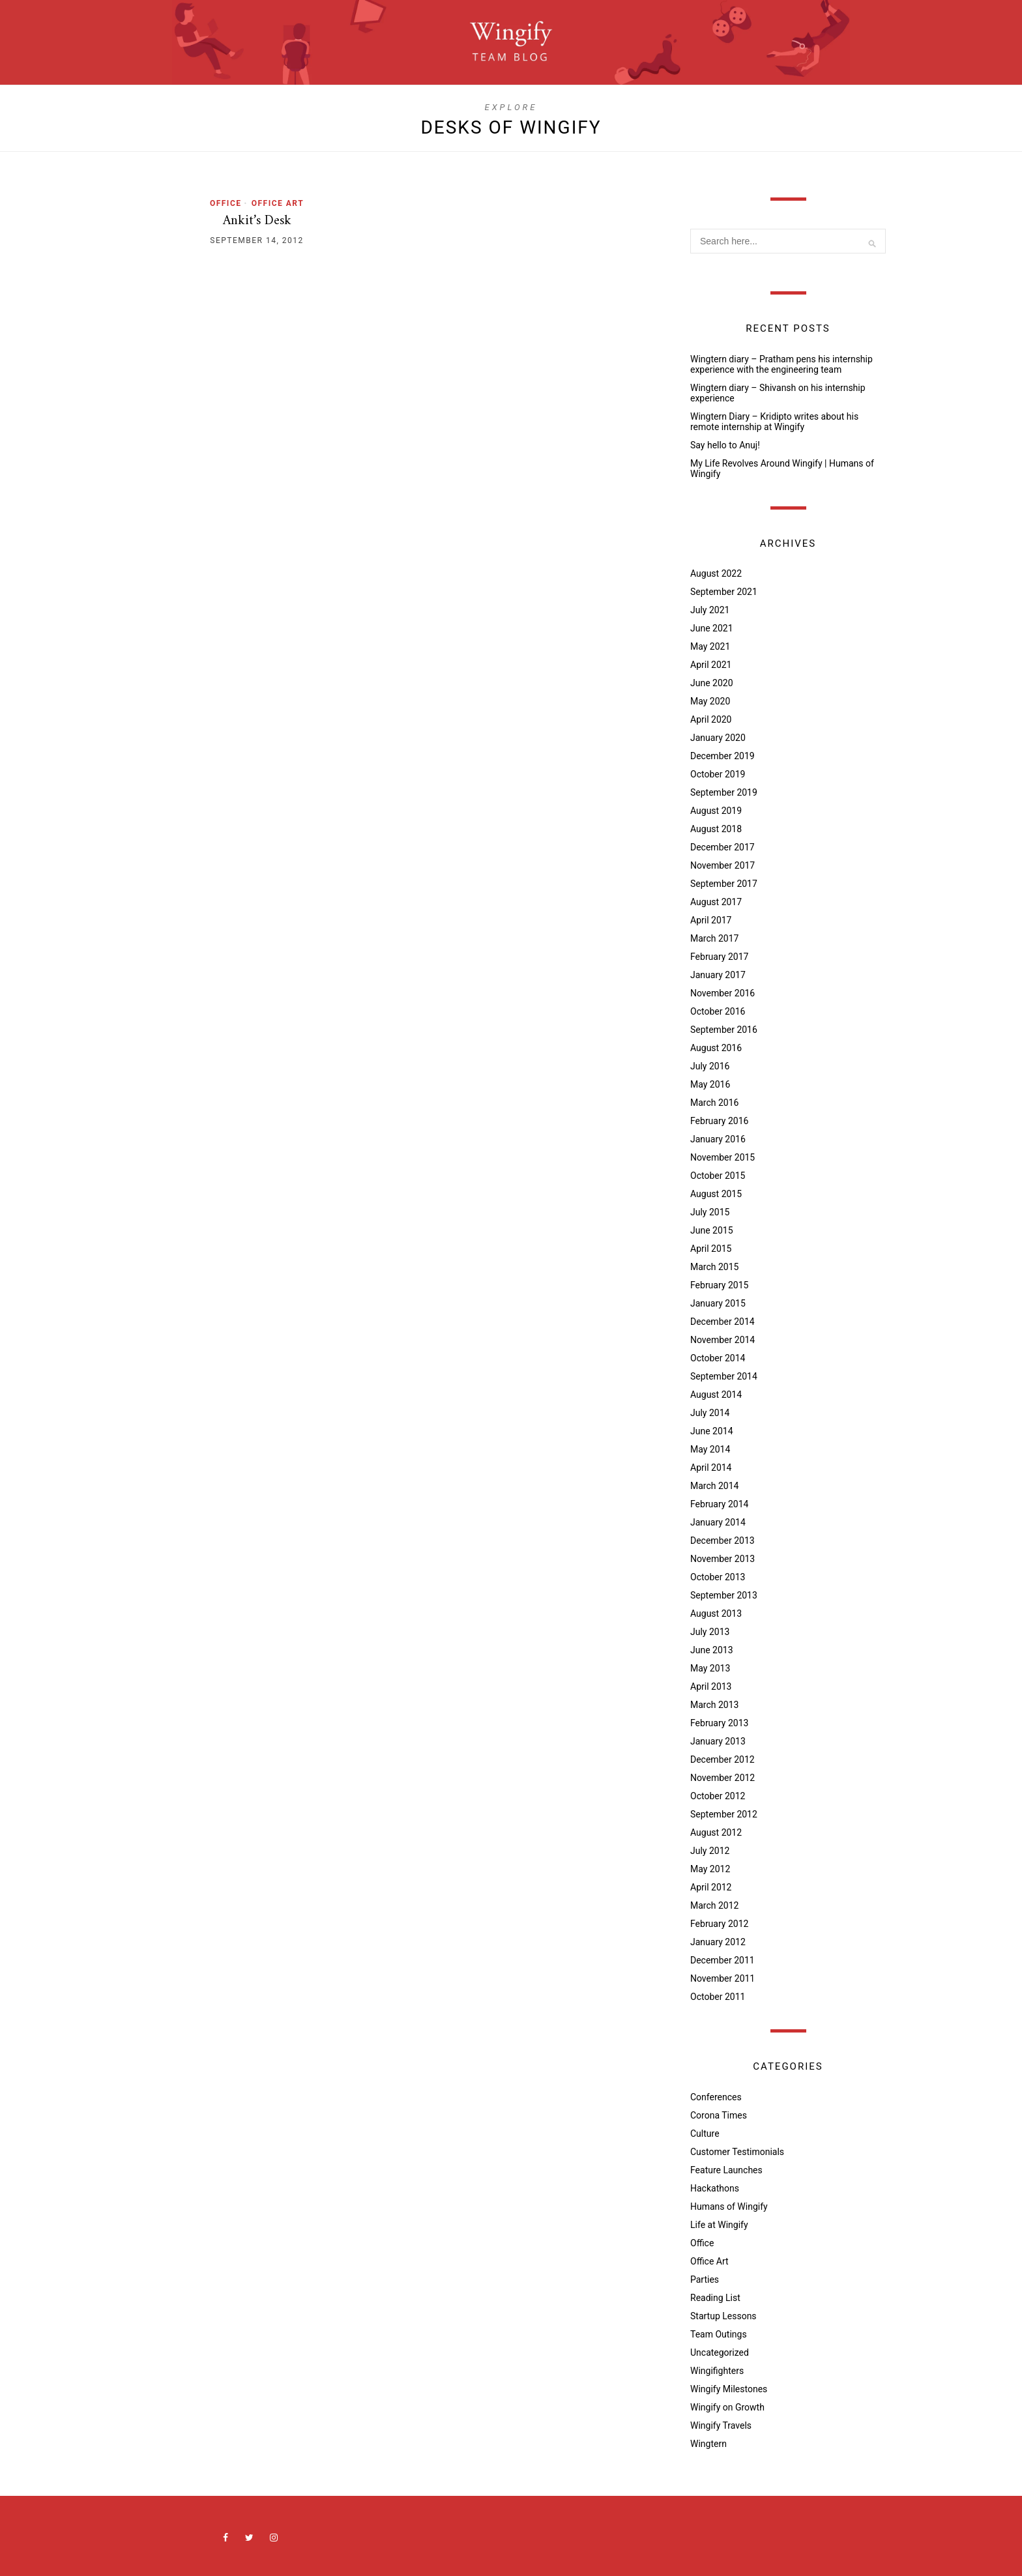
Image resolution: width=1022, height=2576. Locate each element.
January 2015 (718, 1303)
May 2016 (710, 1084)
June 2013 (711, 1650)
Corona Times (718, 2115)
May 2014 (710, 1449)
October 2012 (717, 1796)
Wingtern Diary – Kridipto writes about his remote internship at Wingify (774, 421)
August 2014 (716, 1394)
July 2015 (709, 1212)
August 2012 (716, 1832)
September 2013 (723, 1595)
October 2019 (717, 774)
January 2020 (718, 737)
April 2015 (711, 1248)
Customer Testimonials (737, 2152)
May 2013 (710, 1668)
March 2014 (714, 1486)
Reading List (715, 2298)
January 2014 (718, 1522)
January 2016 (718, 1139)
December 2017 (722, 847)
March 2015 (714, 1267)
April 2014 (711, 1467)
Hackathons (714, 2188)
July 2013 (709, 1632)
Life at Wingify (719, 2225)
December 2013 (722, 1540)
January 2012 (718, 1942)
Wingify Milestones (728, 2389)
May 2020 (710, 701)
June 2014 (711, 1431)
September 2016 (723, 1029)
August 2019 (716, 810)
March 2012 (714, 1905)
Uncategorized (719, 2352)
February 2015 (719, 1285)
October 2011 (717, 1996)
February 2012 (719, 1923)
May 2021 (710, 646)
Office (226, 203)
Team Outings (718, 2334)
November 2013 (722, 1559)
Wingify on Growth (727, 2407)
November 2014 (722, 1340)
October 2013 (717, 1577)
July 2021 (709, 610)
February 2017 (719, 956)
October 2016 (717, 1011)
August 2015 (716, 1194)
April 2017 (711, 920)
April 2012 (711, 1887)
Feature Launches (726, 2170)
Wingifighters (717, 2371)
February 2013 (719, 1723)
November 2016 (722, 993)
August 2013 (716, 1613)
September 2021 (723, 591)
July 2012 (709, 1850)
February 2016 (719, 1121)
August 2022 (716, 573)
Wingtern (708, 2444)
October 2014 (717, 1358)
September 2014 (723, 1376)
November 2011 (722, 1978)
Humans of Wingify (729, 2206)
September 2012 (723, 1814)
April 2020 (711, 719)
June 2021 (711, 628)
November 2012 (722, 1778)
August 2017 (716, 902)
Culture (705, 2133)
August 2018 (716, 829)
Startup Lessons (723, 2316)
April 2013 (711, 1686)
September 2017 (723, 883)
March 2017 (714, 938)
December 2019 (722, 756)
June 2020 (711, 683)
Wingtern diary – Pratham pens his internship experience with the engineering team (781, 364)
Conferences (716, 2097)
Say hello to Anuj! (725, 445)
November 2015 (722, 1157)
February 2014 (719, 1504)
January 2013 (718, 1741)
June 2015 (711, 1230)
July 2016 (709, 1066)
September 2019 (723, 792)
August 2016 (716, 1048)
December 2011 (722, 1960)
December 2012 (722, 1759)
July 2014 (709, 1413)
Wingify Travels (721, 2425)
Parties (704, 2279)
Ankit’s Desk (257, 221)
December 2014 (722, 1321)
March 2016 (714, 1102)
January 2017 (718, 975)
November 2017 (722, 865)
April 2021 (711, 664)
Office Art (278, 203)
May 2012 (710, 1869)
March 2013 (714, 1705)
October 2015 (717, 1175)
